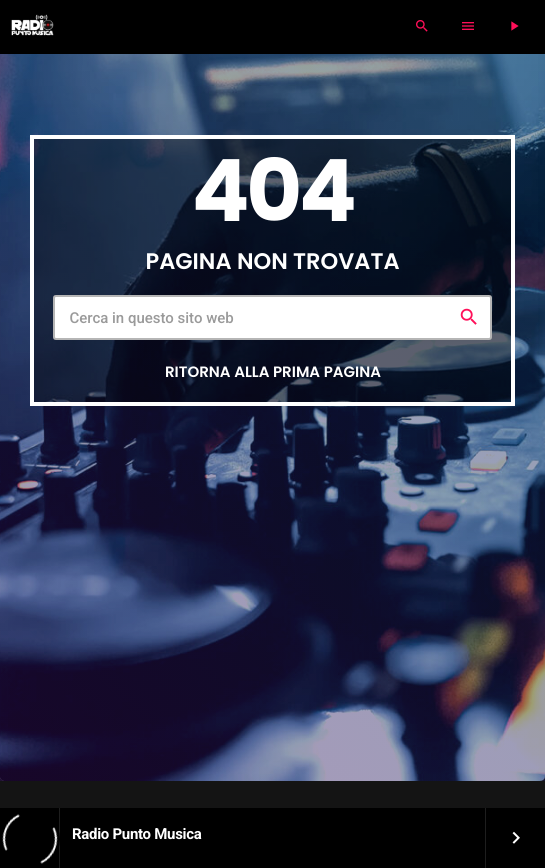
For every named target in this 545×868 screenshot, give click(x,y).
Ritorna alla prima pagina (273, 372)
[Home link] (32, 27)
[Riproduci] (514, 27)
